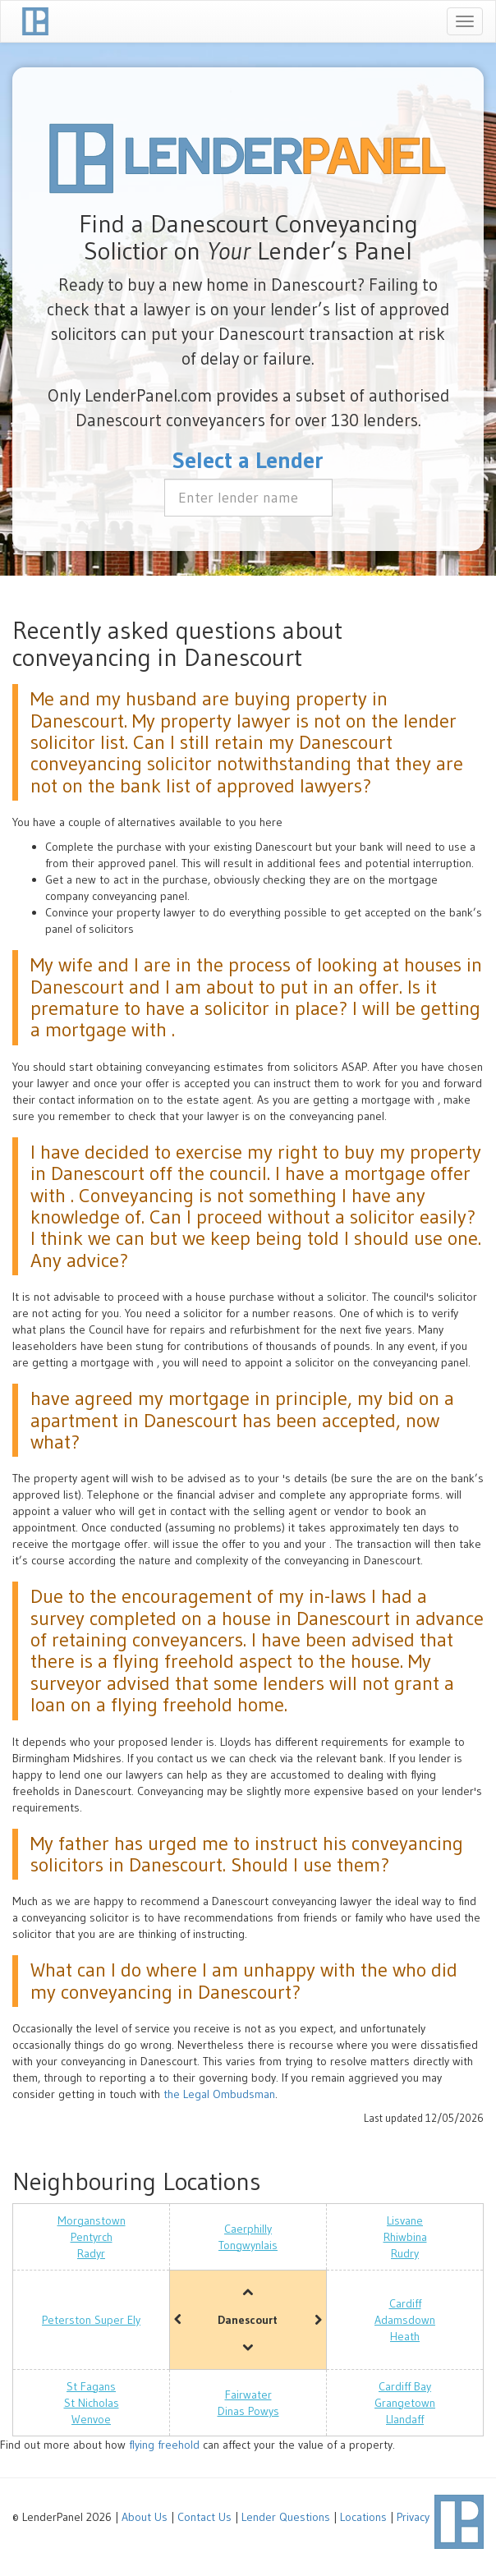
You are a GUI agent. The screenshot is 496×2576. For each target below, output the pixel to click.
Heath (405, 2336)
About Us (145, 2516)
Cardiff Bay (405, 2386)
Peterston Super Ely (91, 2319)
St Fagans (91, 2386)
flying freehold (164, 2444)
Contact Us (204, 2516)
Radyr (91, 2253)
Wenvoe (91, 2419)
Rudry (405, 2253)
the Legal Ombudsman (219, 2094)
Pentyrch (92, 2236)
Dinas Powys (248, 2411)
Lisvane (405, 2220)
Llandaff (405, 2419)
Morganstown (91, 2220)
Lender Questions (285, 2516)
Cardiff (405, 2303)
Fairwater (248, 2394)
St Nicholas (91, 2402)
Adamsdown (404, 2319)
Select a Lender (248, 460)
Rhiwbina (405, 2236)
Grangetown (404, 2402)
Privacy (413, 2516)
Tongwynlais (248, 2245)
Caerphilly (248, 2228)
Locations (363, 2516)
